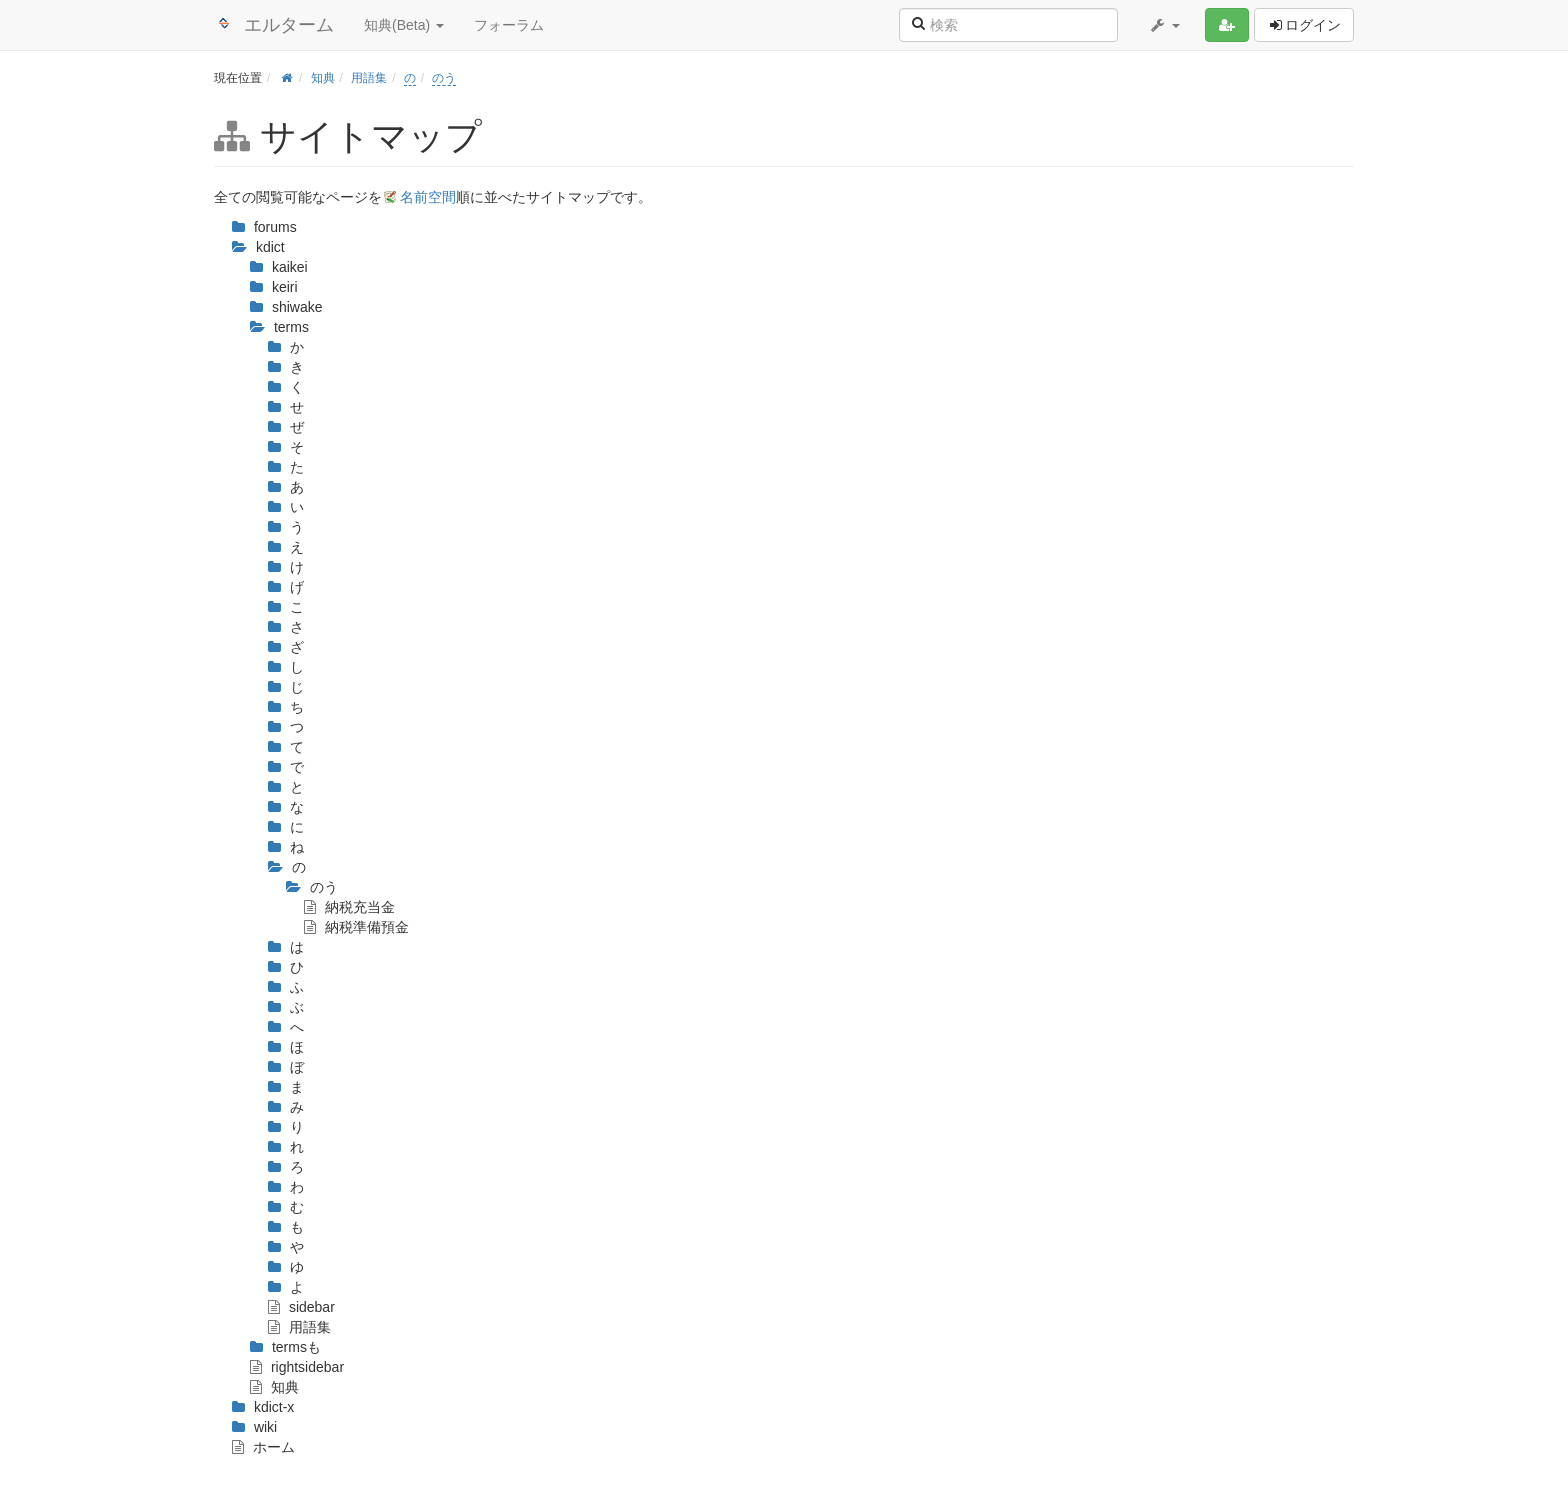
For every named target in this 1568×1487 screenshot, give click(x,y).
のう (444, 78)
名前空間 (428, 197)
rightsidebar (297, 1367)
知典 (323, 78)
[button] (1164, 25)
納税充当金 (349, 907)
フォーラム (509, 25)
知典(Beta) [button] (404, 25)
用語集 (369, 78)
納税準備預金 (356, 927)
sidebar (301, 1307)
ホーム (263, 1447)
